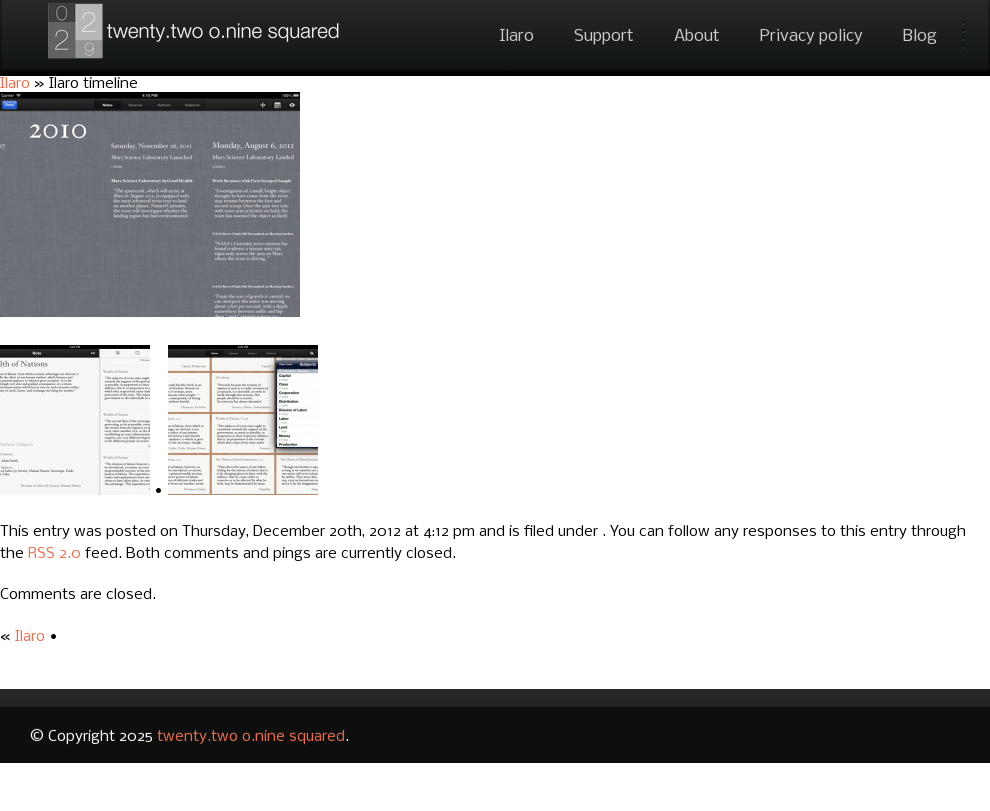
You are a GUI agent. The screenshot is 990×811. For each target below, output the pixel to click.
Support (604, 36)
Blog (920, 36)
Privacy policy (811, 36)
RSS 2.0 (54, 554)
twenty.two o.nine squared (251, 737)
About (697, 36)
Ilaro (516, 36)
